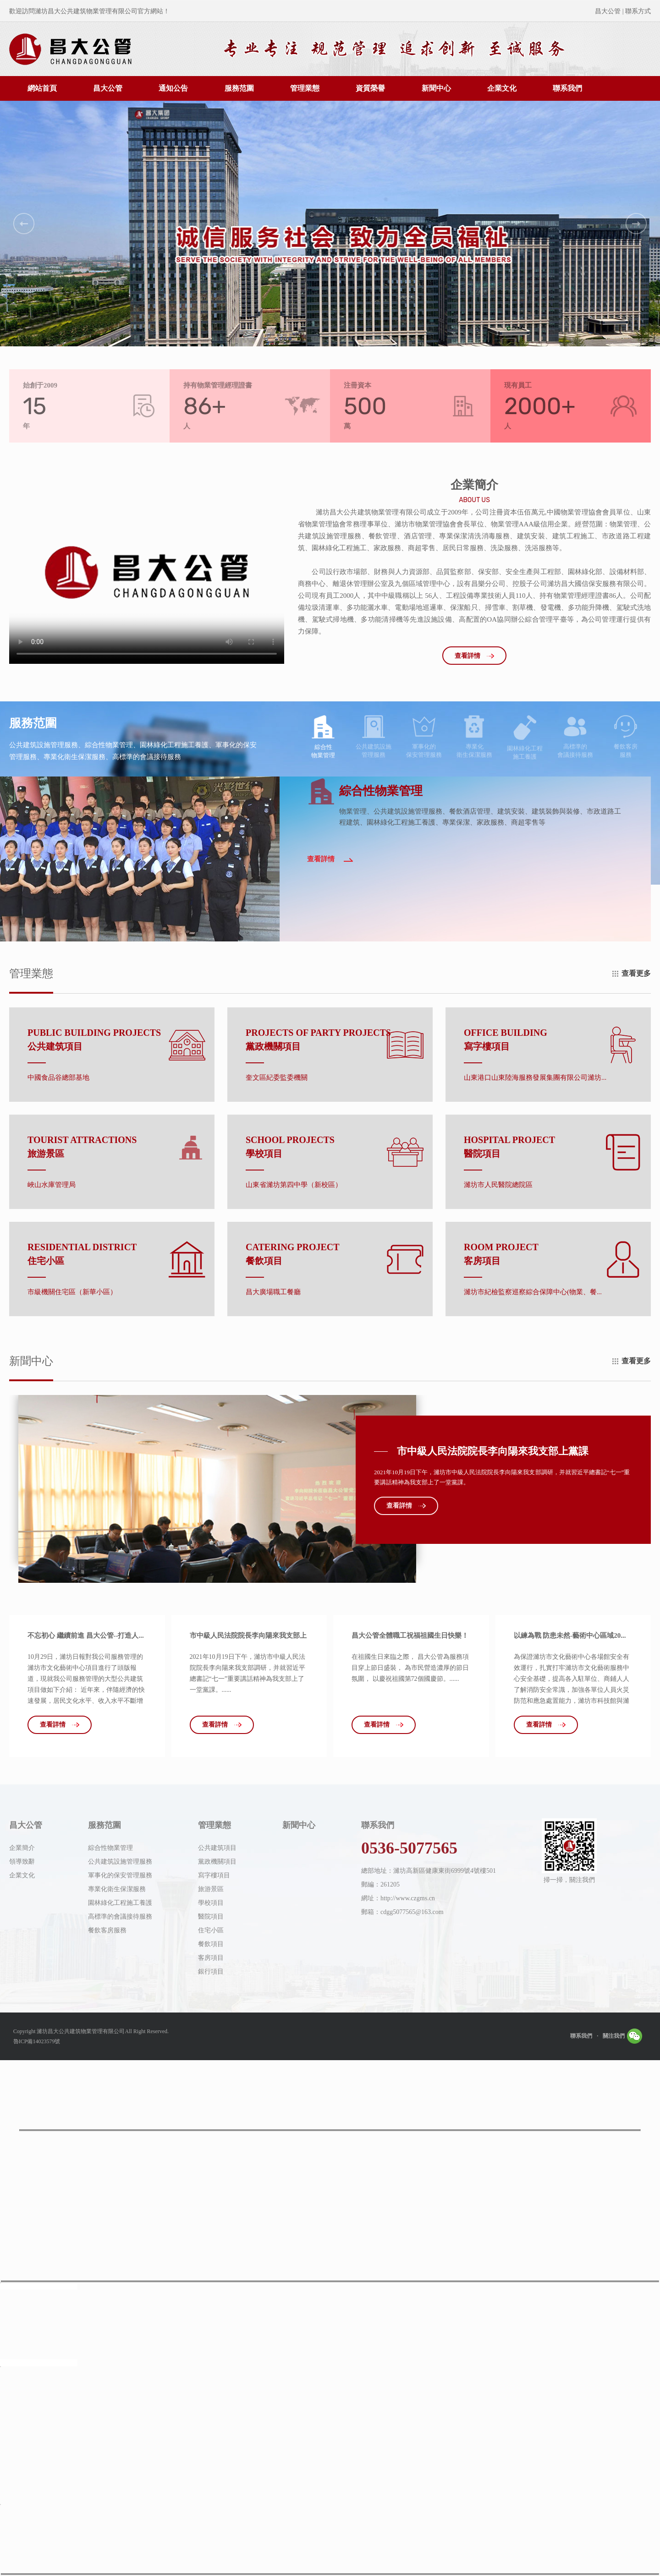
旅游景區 (211, 1889)
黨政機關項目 (217, 1861)
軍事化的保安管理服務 (120, 1875)
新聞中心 (436, 88)
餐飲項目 (211, 1944)
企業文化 (502, 88)
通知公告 (173, 88)
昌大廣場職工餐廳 (273, 1292)
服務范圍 (239, 88)
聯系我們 (567, 88)
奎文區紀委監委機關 (277, 1078)
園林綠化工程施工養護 (120, 1902)
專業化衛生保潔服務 (117, 1889)
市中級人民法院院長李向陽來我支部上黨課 (492, 1451)
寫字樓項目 (214, 1875)
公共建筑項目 (217, 1847)
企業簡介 (22, 1847)
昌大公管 (107, 88)
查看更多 (636, 973)
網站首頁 (42, 88)
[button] (23, 223)
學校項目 (211, 1902)
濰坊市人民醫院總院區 (498, 1185)
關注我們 (622, 2034)
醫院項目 (211, 1916)
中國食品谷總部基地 (58, 1078)
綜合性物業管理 (110, 1847)
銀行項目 (211, 1971)
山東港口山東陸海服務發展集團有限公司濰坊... (535, 1078)
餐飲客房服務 (107, 1930)
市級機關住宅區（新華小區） (72, 1292)
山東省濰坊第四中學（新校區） (294, 1185)
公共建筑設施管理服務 (120, 1861)
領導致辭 (22, 1861)
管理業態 (304, 88)
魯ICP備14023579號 (36, 2041)
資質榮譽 (370, 88)
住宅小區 (211, 1930)
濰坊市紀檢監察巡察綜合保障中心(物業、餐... (533, 1292)
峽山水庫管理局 (52, 1185)
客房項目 (211, 1957)
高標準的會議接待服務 (120, 1916)
